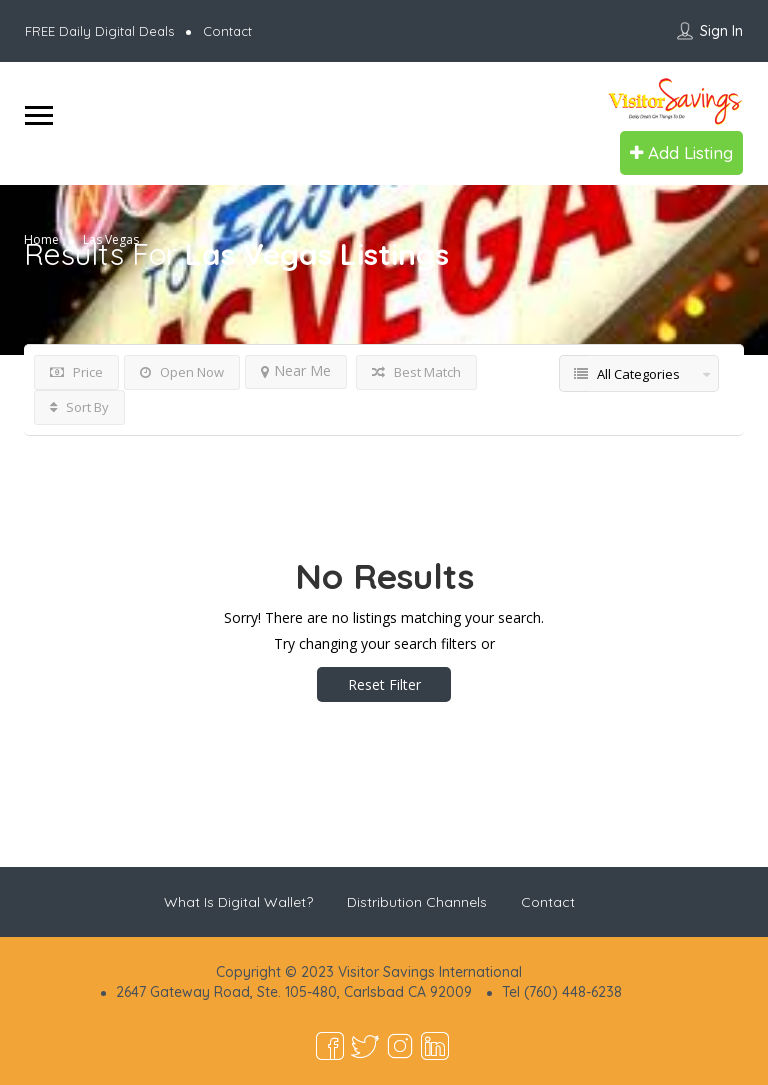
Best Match (416, 372)
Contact (227, 31)
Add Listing (681, 152)
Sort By (79, 407)
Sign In (721, 31)
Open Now (182, 372)
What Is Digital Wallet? (238, 902)
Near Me (296, 370)
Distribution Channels (417, 902)
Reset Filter (384, 684)
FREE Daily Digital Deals (99, 31)
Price (76, 372)
